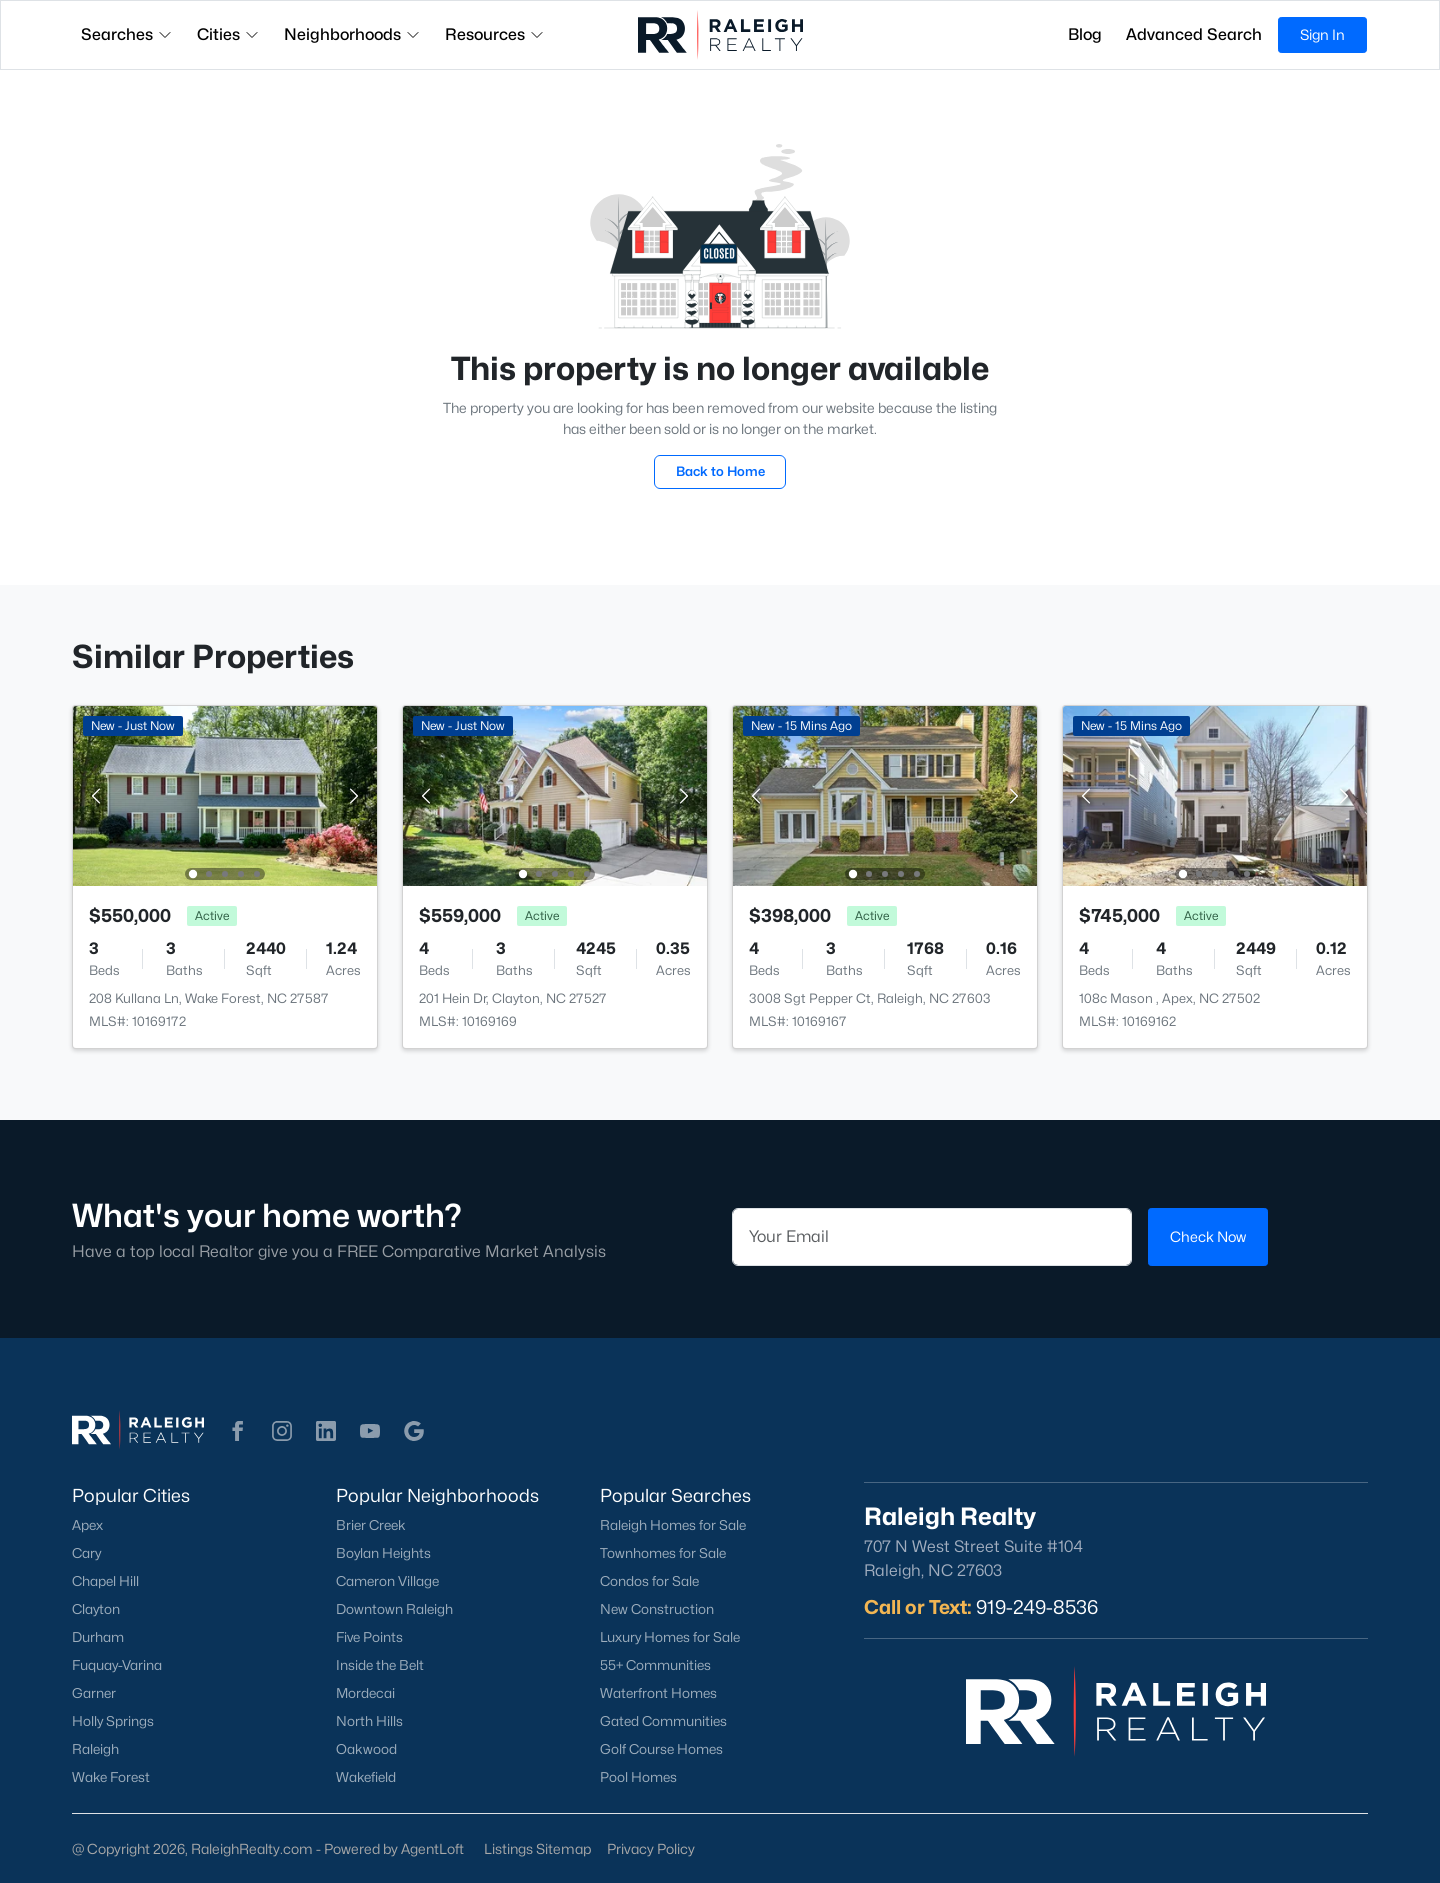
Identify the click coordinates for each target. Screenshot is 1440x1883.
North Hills (369, 1721)
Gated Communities (663, 1721)
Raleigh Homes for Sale (673, 1525)
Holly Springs (113, 1721)
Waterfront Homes (658, 1693)
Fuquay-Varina (117, 1665)
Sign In (1322, 34)
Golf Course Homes (661, 1749)
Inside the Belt (380, 1665)
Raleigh (95, 1749)
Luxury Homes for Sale (670, 1637)
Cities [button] (228, 34)
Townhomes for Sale (663, 1553)
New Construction (657, 1609)
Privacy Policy (651, 1848)
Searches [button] (127, 34)
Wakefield (366, 1777)
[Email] (932, 1237)
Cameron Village (387, 1581)
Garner (94, 1693)
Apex (87, 1525)
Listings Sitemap (537, 1848)
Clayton (96, 1609)
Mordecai (365, 1693)
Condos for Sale (649, 1581)
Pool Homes (638, 1777)
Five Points (369, 1637)
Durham (98, 1637)
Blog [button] (1085, 34)
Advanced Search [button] (1194, 34)
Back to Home (720, 471)
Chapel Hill (105, 1581)
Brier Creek (371, 1525)
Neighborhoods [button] (352, 34)
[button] (238, 1431)
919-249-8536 (1037, 1607)
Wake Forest (111, 1777)
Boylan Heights (383, 1553)
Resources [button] (495, 34)
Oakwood (366, 1749)
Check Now (1208, 1236)
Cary (86, 1553)
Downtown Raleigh (394, 1609)
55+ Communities (655, 1665)
